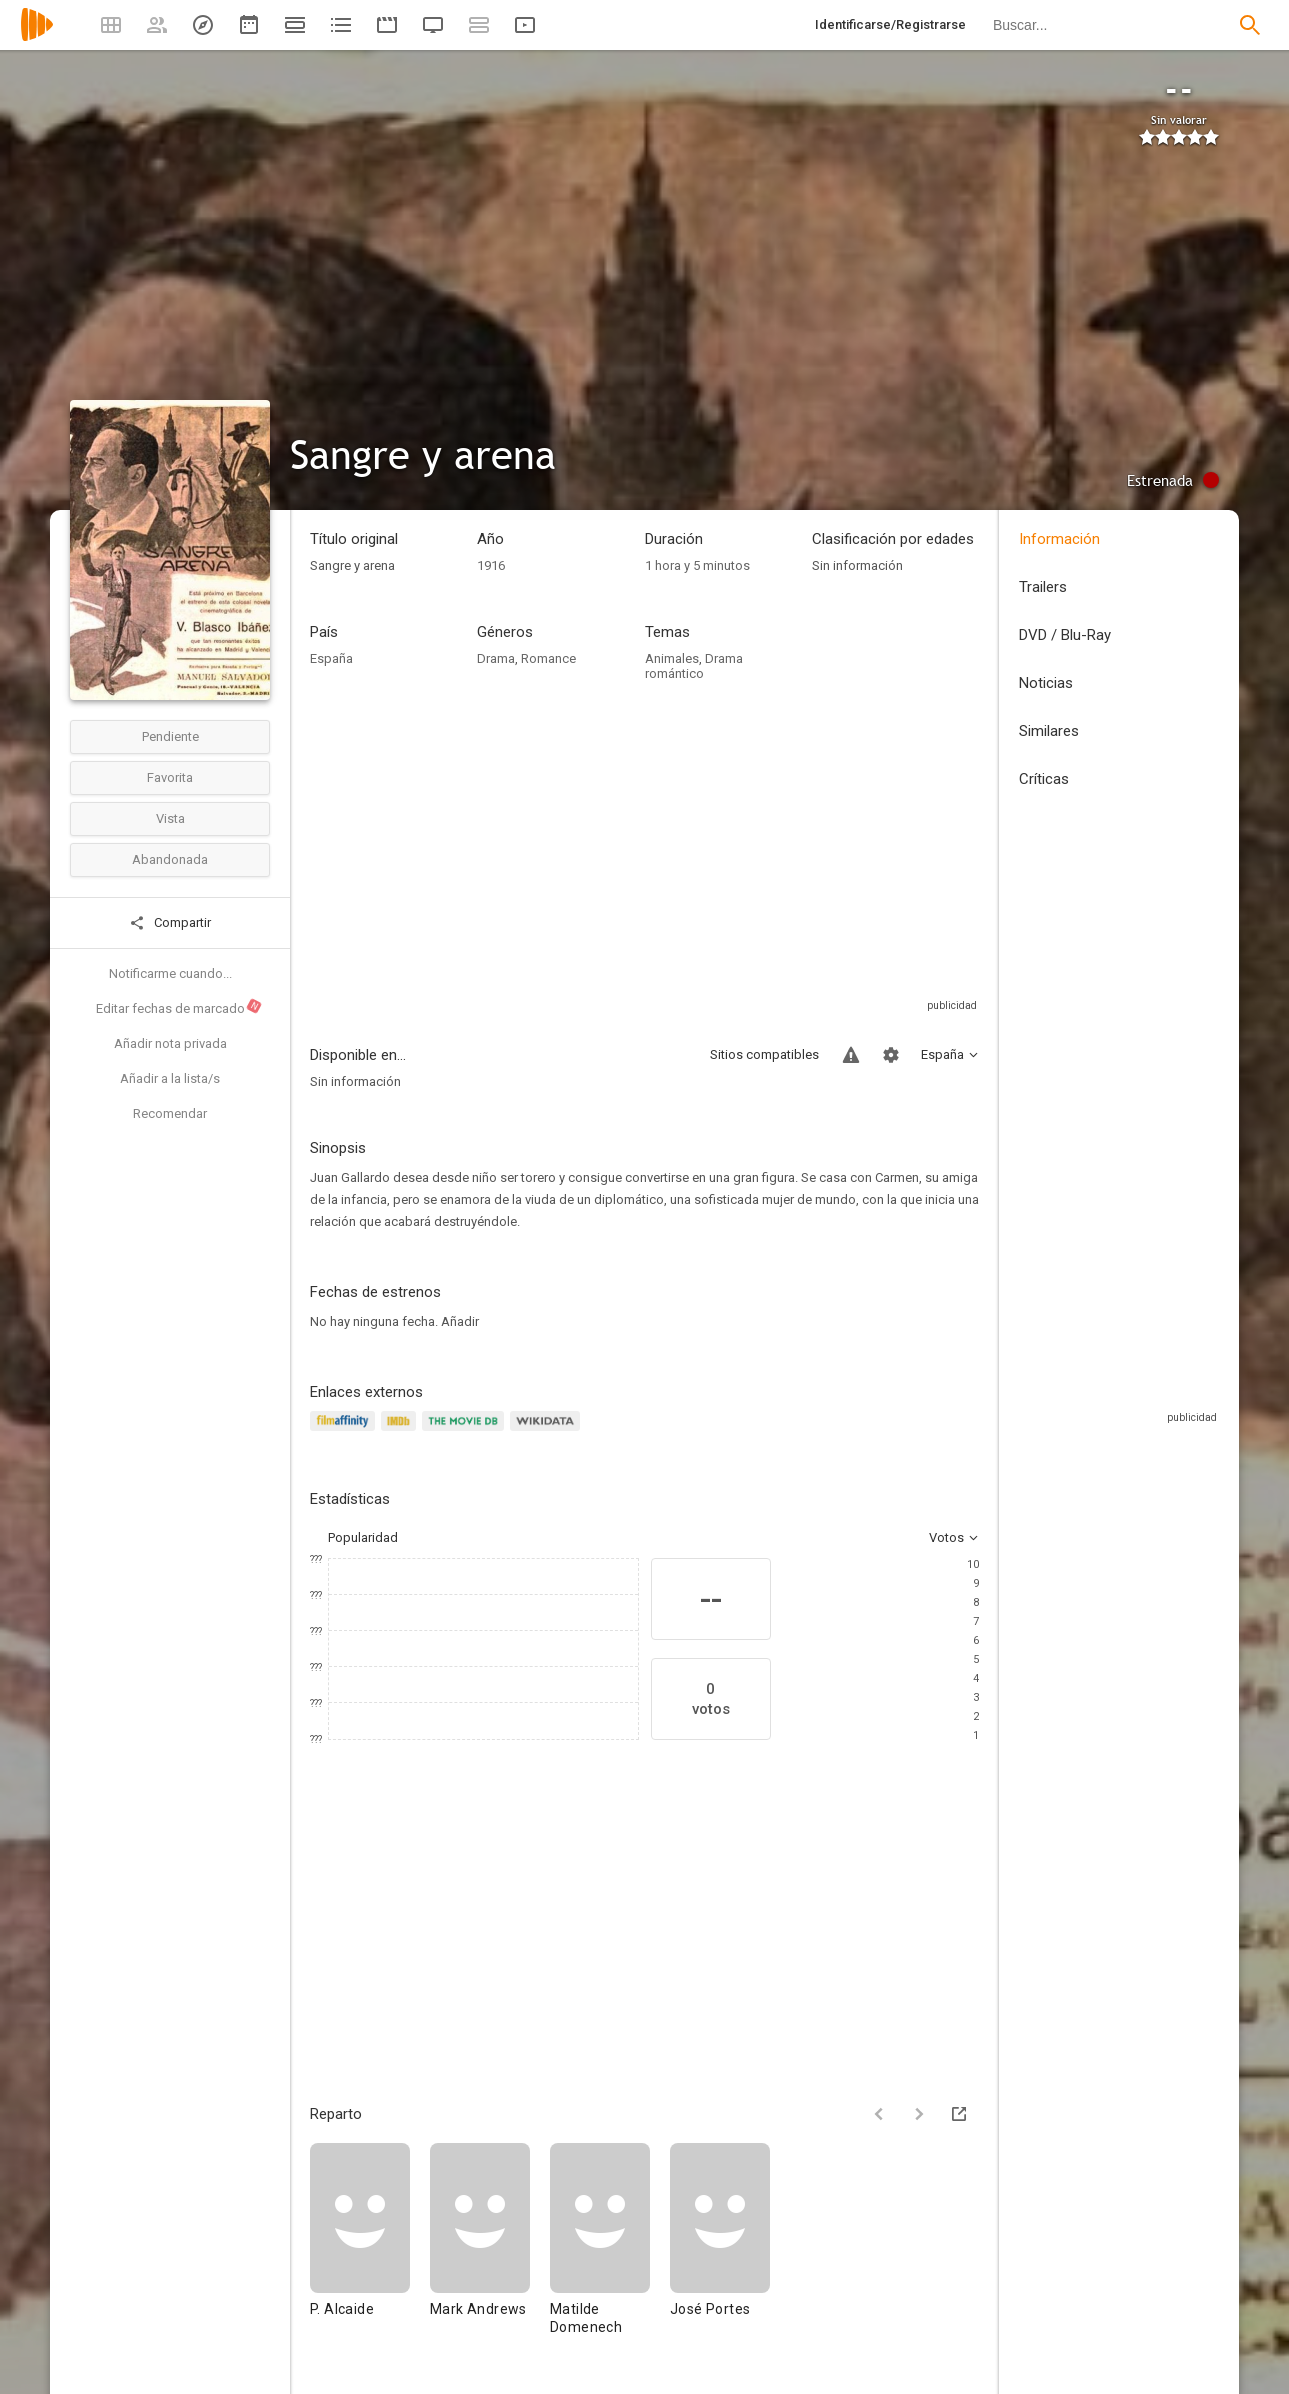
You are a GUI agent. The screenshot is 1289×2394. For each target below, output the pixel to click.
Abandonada (170, 859)
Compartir (170, 923)
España (331, 658)
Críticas (1044, 779)
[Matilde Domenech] (610, 2248)
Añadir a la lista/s (170, 1078)
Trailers (1043, 587)
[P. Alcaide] (370, 2248)
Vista (170, 818)
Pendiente (170, 736)
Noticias (1046, 683)
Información (1059, 539)
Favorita (170, 777)
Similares (1049, 731)
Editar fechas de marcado (179, 1007)
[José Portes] (720, 2248)
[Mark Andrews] (490, 2248)
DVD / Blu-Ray (1065, 635)
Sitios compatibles (764, 1054)
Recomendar (170, 1113)
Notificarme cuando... (170, 973)
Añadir (460, 1321)
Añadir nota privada (170, 1043)
